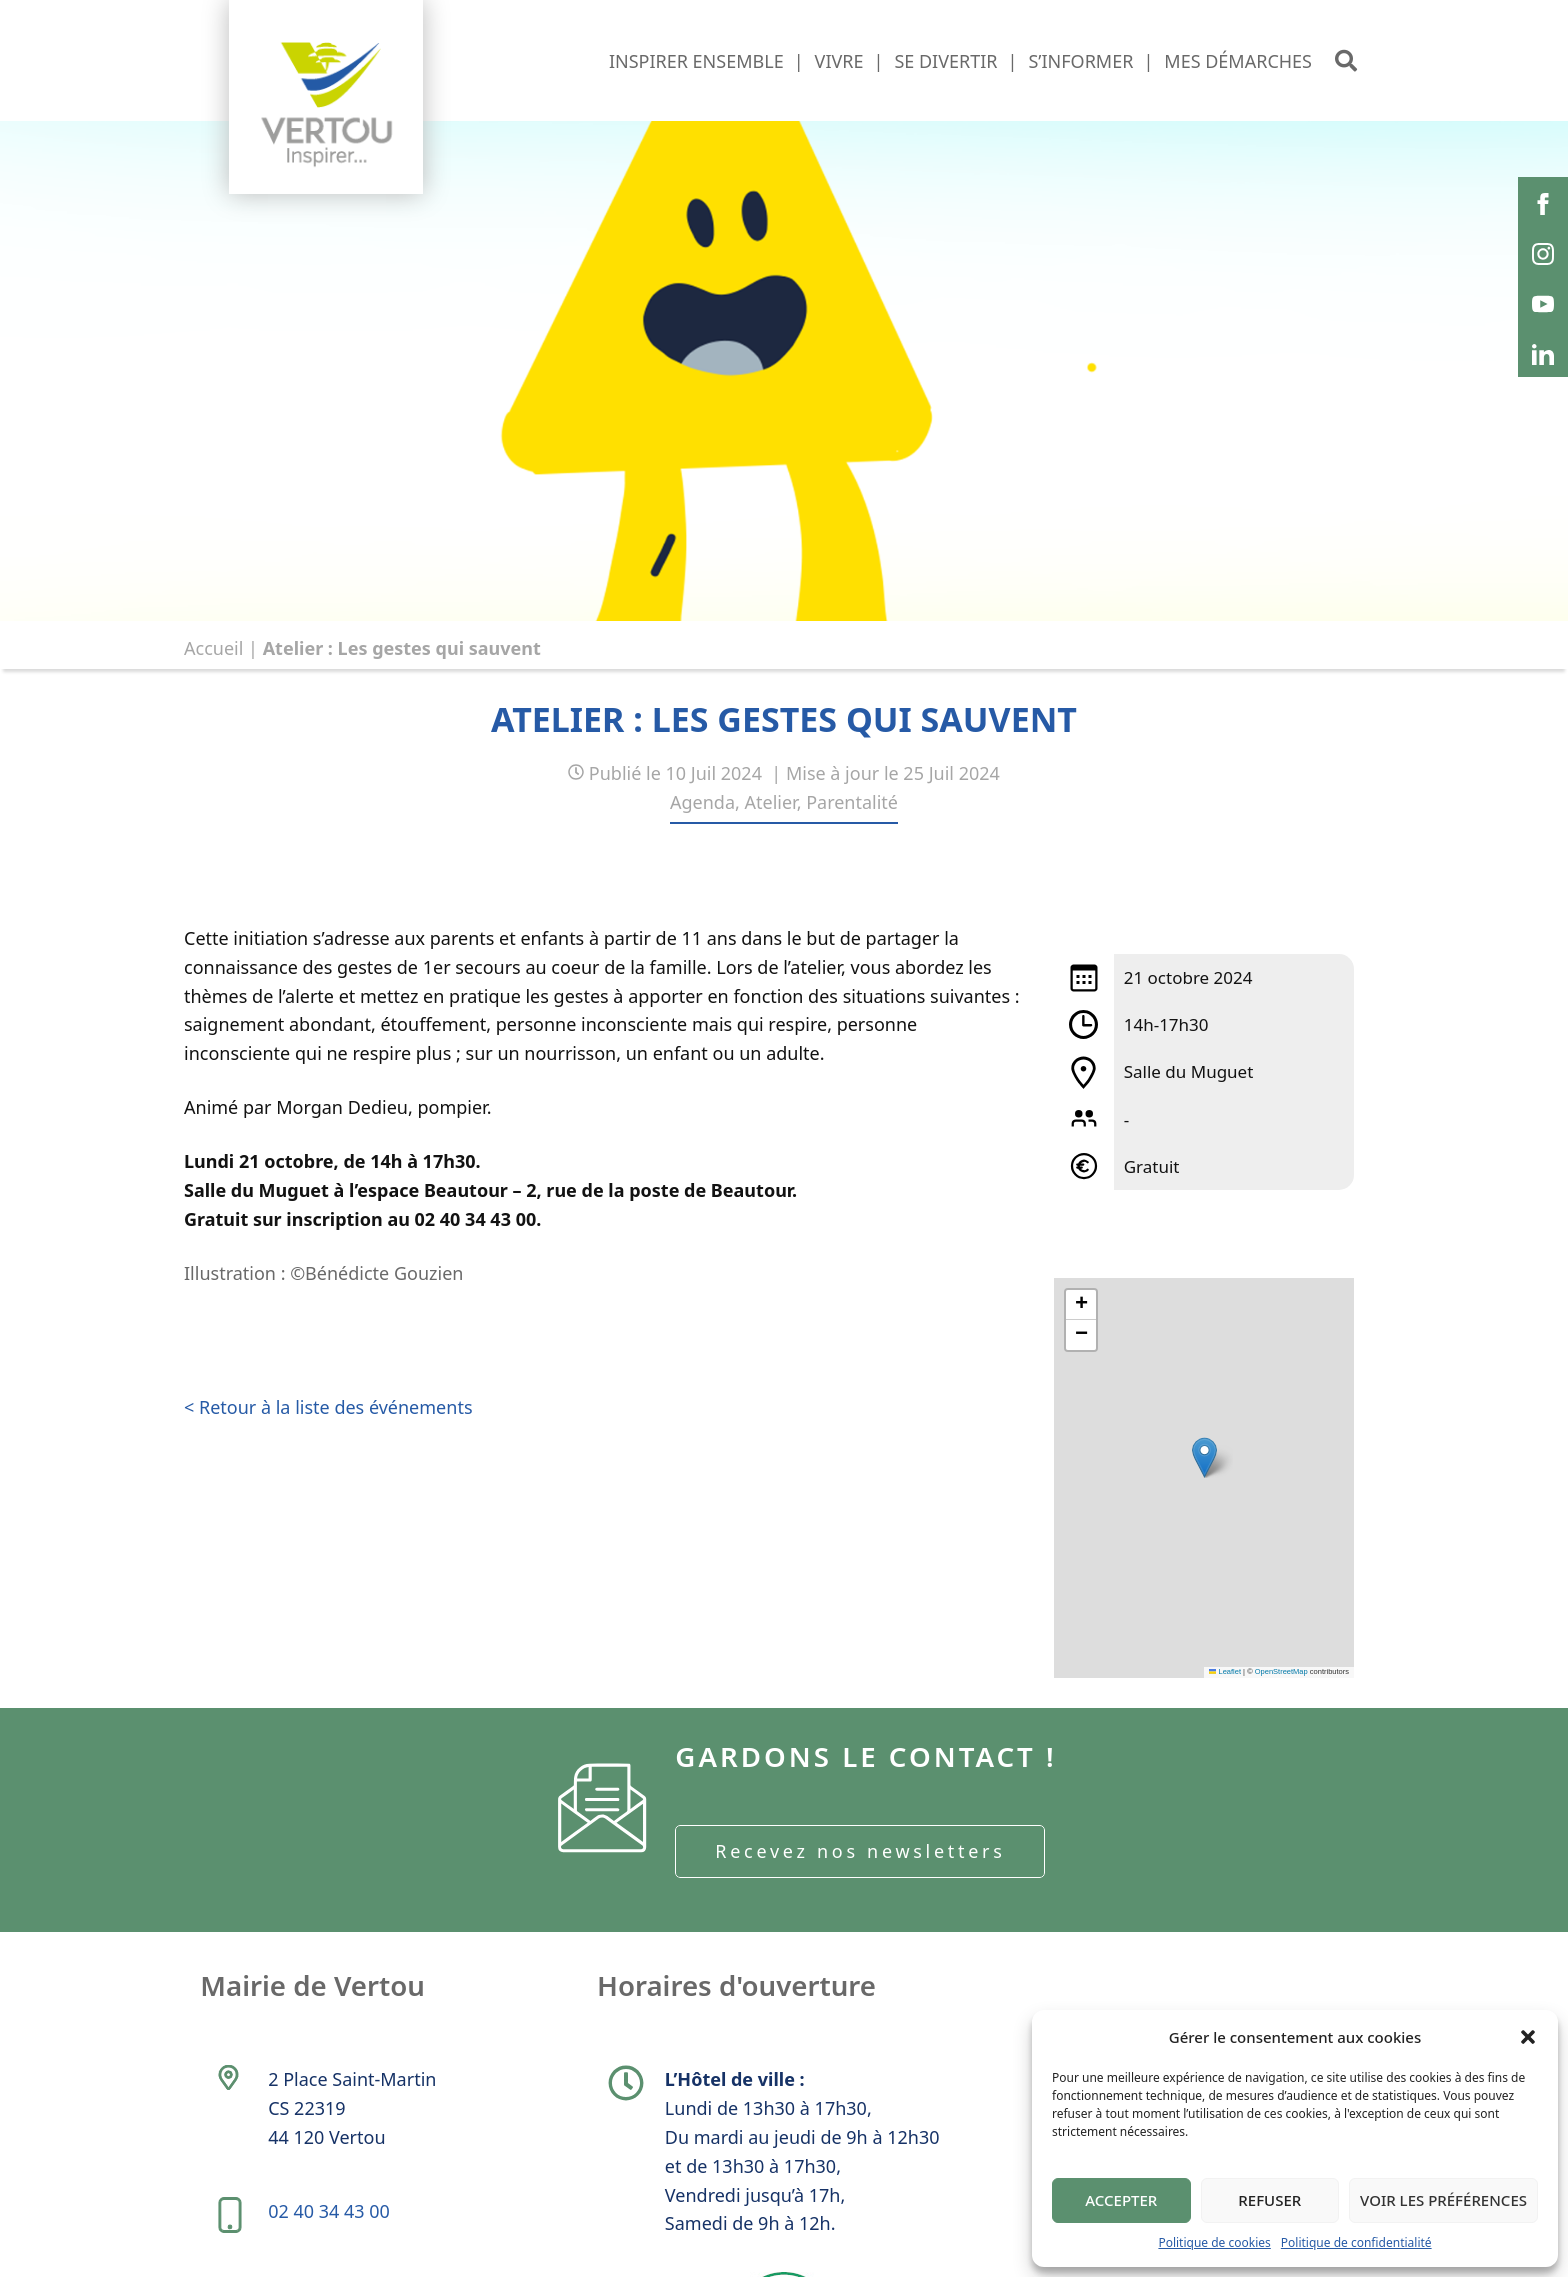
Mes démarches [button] (1238, 61)
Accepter (1121, 2200)
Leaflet (1225, 1671)
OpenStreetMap (1281, 1671)
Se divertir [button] (945, 61)
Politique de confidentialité (1356, 2242)
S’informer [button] (1080, 61)
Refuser (1269, 2200)
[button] (1528, 2037)
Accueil (213, 648)
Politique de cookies (1214, 2242)
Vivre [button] (839, 61)
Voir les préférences (1443, 2200)
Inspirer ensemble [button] (696, 61)
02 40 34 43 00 (330, 2218)
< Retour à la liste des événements (328, 1407)
